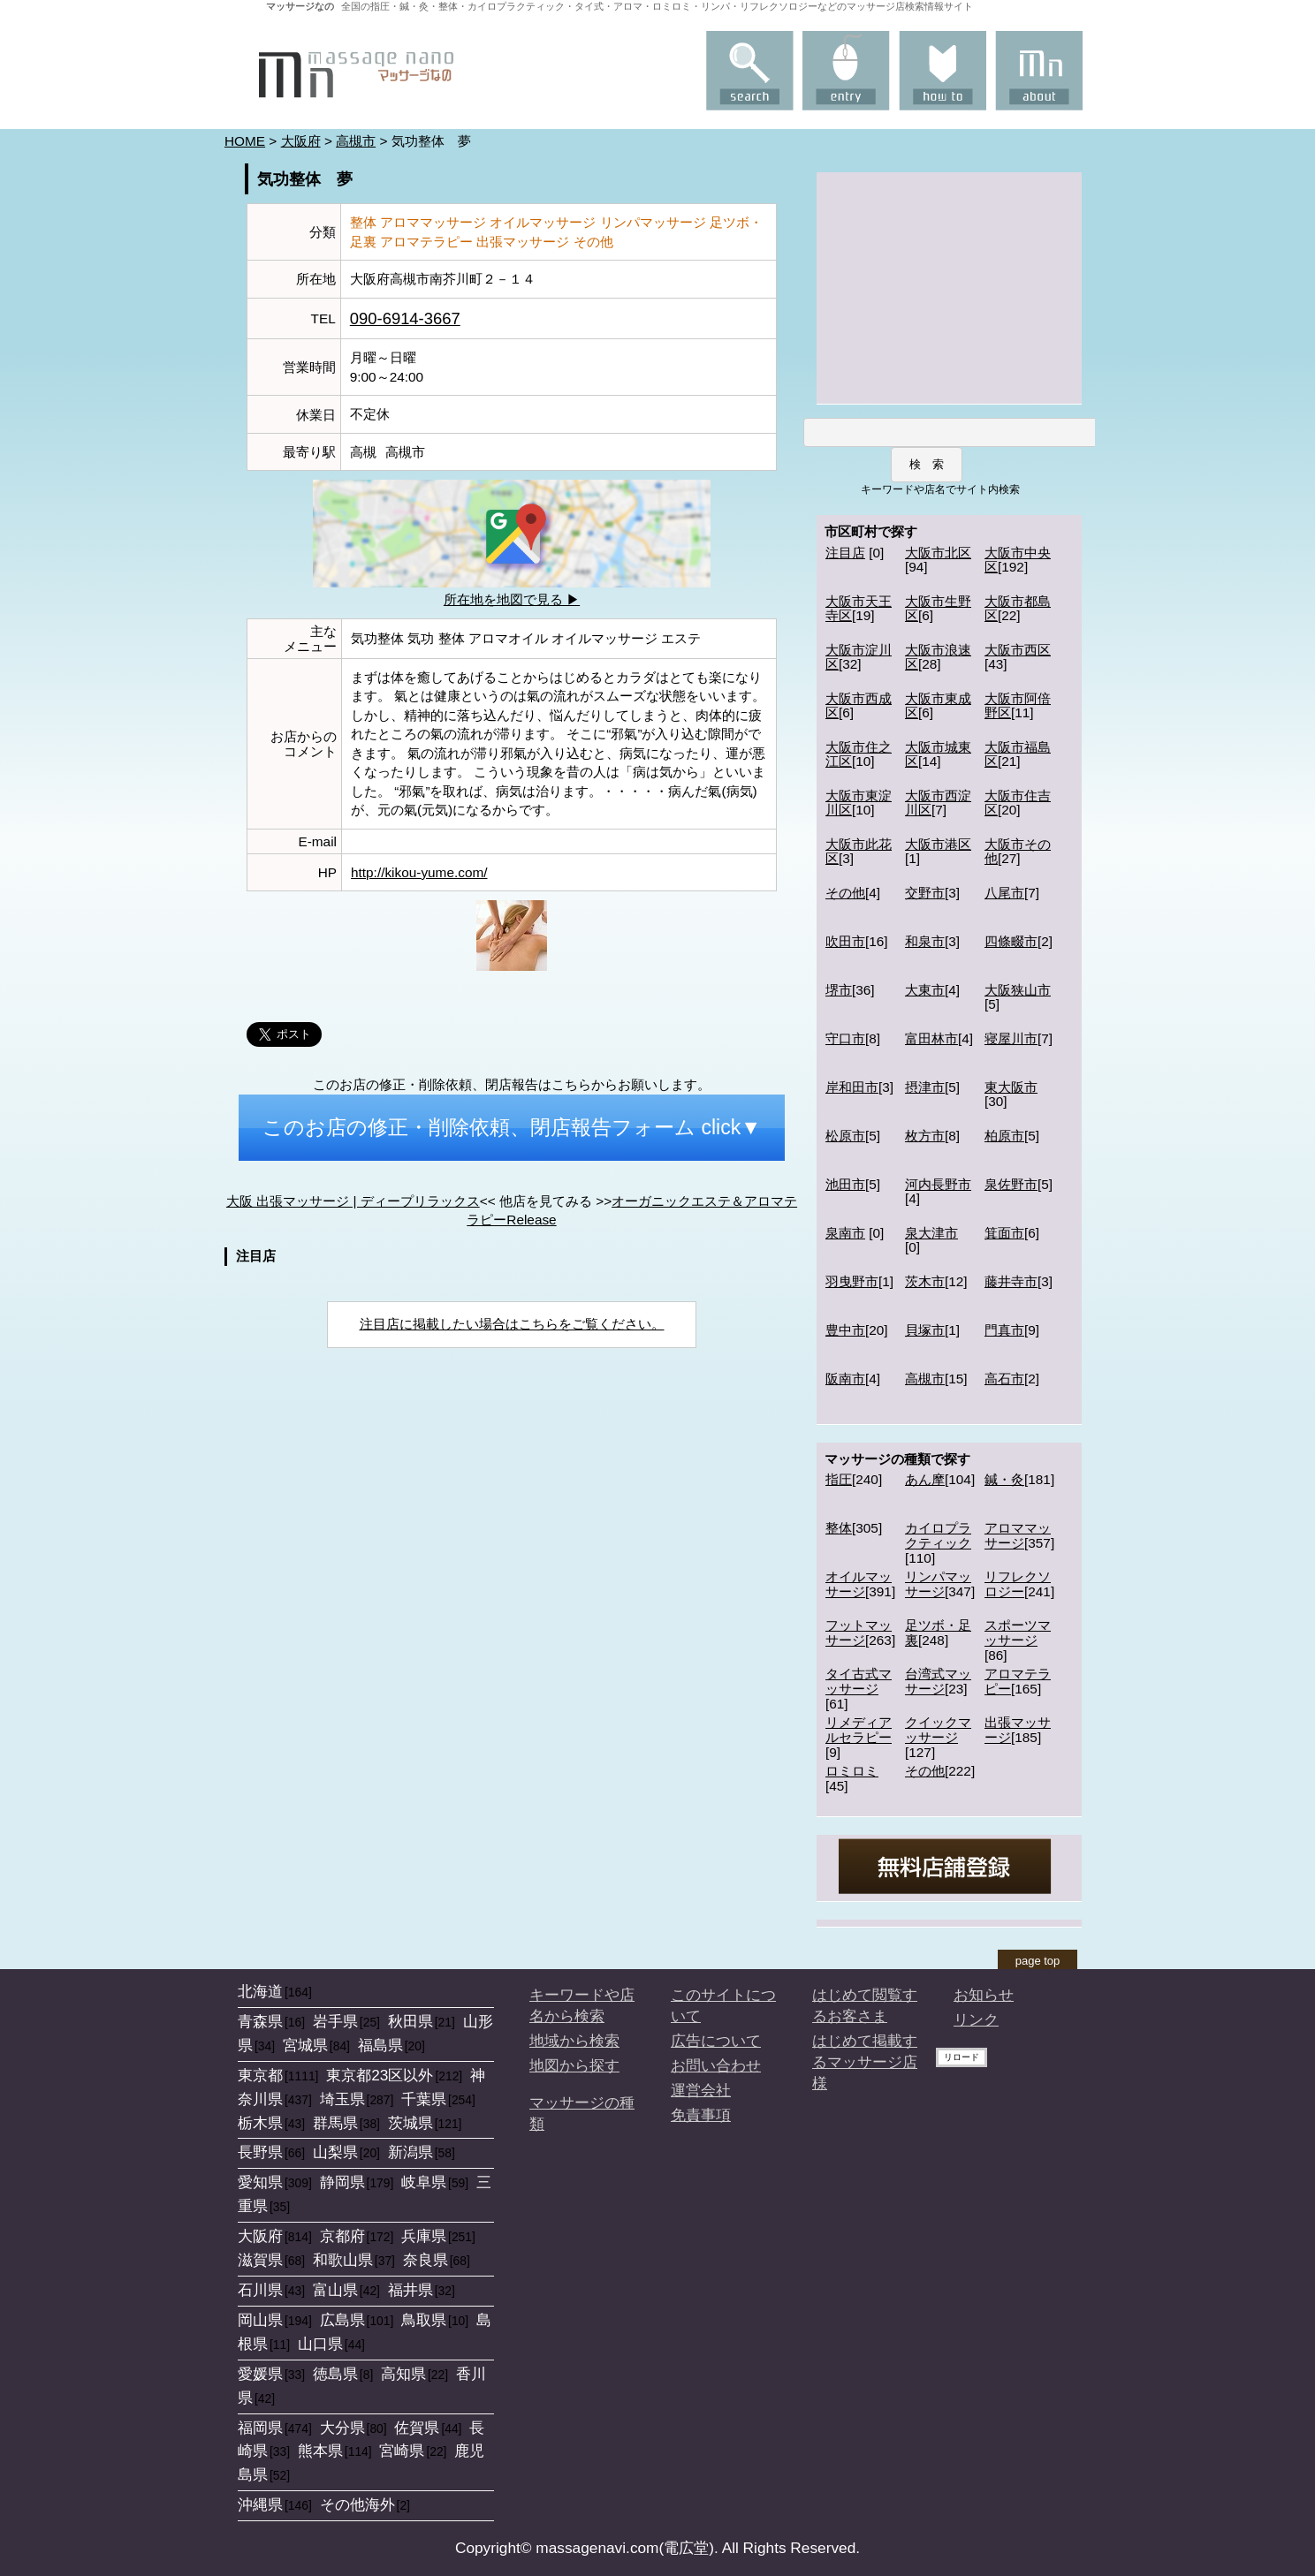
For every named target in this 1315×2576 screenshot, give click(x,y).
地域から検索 (574, 2040)
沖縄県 (260, 2504)
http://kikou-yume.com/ (419, 872)
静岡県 (342, 2182)
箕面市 (1004, 1232)
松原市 (845, 1135)
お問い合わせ (716, 2065)
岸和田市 (851, 1087)
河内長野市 (938, 1184)
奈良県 (425, 2260)
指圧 (838, 1479)
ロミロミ (851, 1770)
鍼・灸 (1004, 1479)
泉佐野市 (1011, 1184)
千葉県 (423, 2099)
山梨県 (335, 2152)
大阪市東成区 (938, 706)
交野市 (925, 892)
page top (1037, 1960)
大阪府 (301, 140)
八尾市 (1004, 892)
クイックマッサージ (938, 1730)
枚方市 (925, 1135)
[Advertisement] (949, 286)
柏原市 (1004, 1135)
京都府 (342, 2236)
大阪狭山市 (1017, 989)
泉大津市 (931, 1232)
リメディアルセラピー (858, 1730)
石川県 (260, 2290)
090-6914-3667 (405, 318)
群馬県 (335, 2123)
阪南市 (845, 1378)
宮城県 (305, 2045)
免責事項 (701, 2115)
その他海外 (357, 2504)
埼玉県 (342, 2099)
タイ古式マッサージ (858, 1681)
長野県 (260, 2152)
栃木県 (260, 2123)
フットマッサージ (858, 1633)
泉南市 (845, 1232)
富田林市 (931, 1038)
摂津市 (925, 1087)
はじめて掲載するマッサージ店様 (864, 2062)
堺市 (838, 989)
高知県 (403, 2374)
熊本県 (320, 2450)
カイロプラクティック (938, 1535)
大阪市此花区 (858, 852)
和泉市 (925, 941)
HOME (244, 140)
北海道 (260, 1991)
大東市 (925, 989)
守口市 (845, 1038)
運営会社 (701, 2090)
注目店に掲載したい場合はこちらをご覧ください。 (512, 1323)
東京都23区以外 (379, 2075)
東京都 (260, 2075)
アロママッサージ (1017, 1535)
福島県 (380, 2045)
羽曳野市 (851, 1281)
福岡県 (260, 2427)
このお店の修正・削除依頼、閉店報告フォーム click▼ (511, 1127)
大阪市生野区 (938, 609)
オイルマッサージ (858, 1584)
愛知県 (260, 2182)
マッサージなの (300, 6)
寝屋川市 (1011, 1038)
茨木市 (925, 1281)
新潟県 (410, 2152)
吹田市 (845, 941)
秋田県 (410, 2021)
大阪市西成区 (858, 706)
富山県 (335, 2290)
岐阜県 (423, 2182)
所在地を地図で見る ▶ (512, 599)
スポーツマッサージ (1017, 1633)
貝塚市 (925, 1329)
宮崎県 (401, 2450)
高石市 (1004, 1378)
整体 (838, 1527)
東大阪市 (1011, 1087)
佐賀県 (416, 2427)
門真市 (1004, 1329)
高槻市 (356, 140)
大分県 (342, 2427)
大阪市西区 (1017, 649)
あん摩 (925, 1479)
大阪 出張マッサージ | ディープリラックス (353, 1200)
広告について (716, 2040)
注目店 (845, 552)
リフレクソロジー (1017, 1584)
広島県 (342, 2320)
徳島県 (335, 2374)
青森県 (260, 2021)
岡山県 (260, 2320)
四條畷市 (1011, 941)
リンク (976, 2019)
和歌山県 (343, 2260)
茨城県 (410, 2123)
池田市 (845, 1184)
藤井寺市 (1011, 1281)
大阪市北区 (938, 552)
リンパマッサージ (938, 1584)
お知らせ (984, 1995)
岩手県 (335, 2021)
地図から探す (574, 2065)
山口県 (320, 2343)
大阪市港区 (938, 844)
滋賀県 (260, 2260)
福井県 (410, 2290)
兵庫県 (423, 2236)
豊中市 (845, 1329)
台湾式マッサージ (938, 1681)
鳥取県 (423, 2320)
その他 (845, 892)
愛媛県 (260, 2374)
